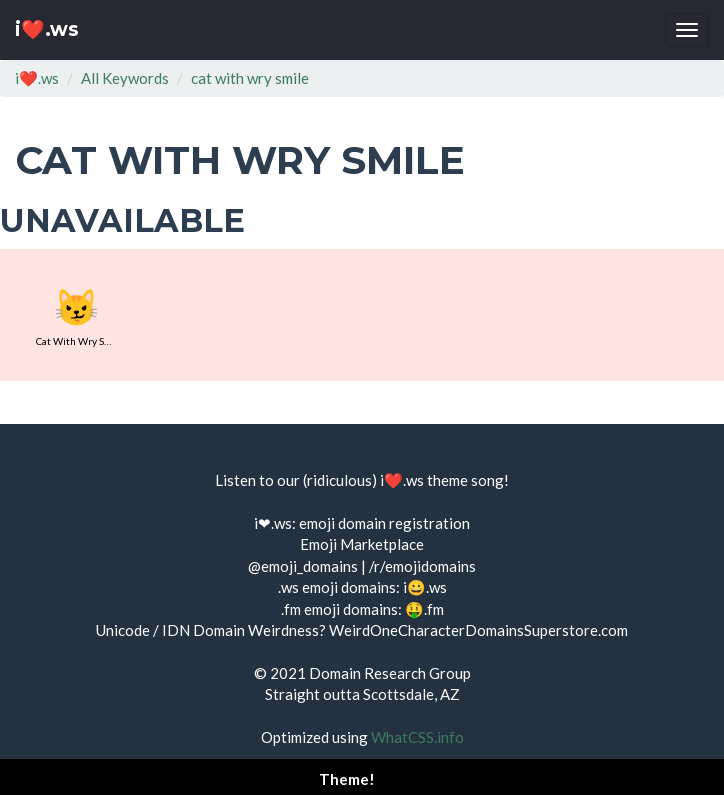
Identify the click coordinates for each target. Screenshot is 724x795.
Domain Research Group (390, 673)
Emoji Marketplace (362, 544)
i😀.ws (425, 587)
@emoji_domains (303, 566)
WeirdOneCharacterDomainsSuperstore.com (478, 630)
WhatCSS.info (417, 737)
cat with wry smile (250, 78)
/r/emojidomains (422, 566)
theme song (465, 480)
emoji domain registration (384, 523)
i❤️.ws (47, 29)
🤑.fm (424, 609)
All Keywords (125, 78)
